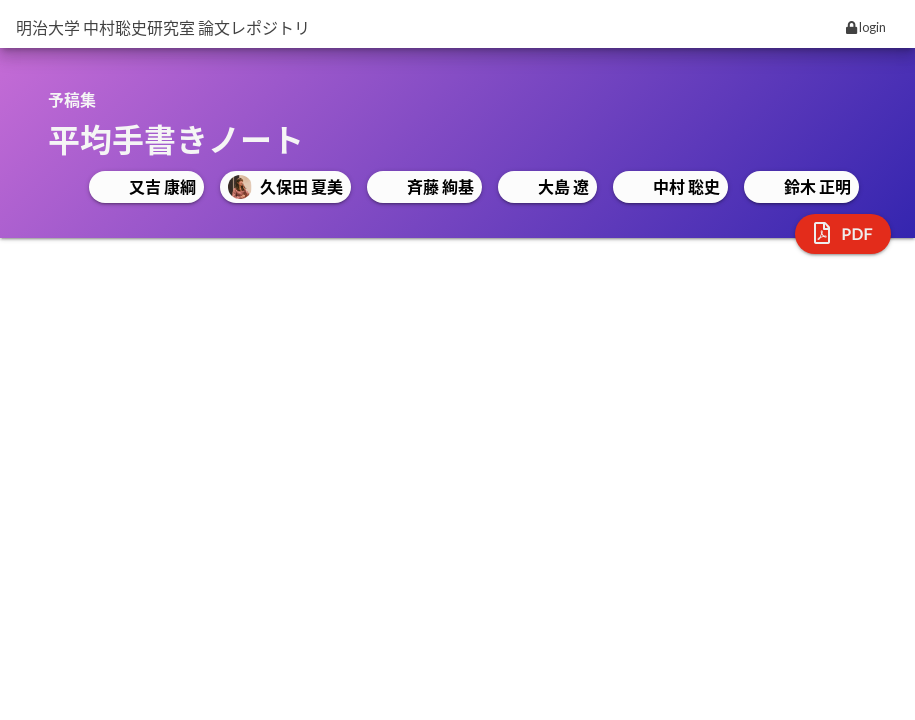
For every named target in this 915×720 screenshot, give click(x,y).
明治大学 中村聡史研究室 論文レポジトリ (163, 27)
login (866, 27)
